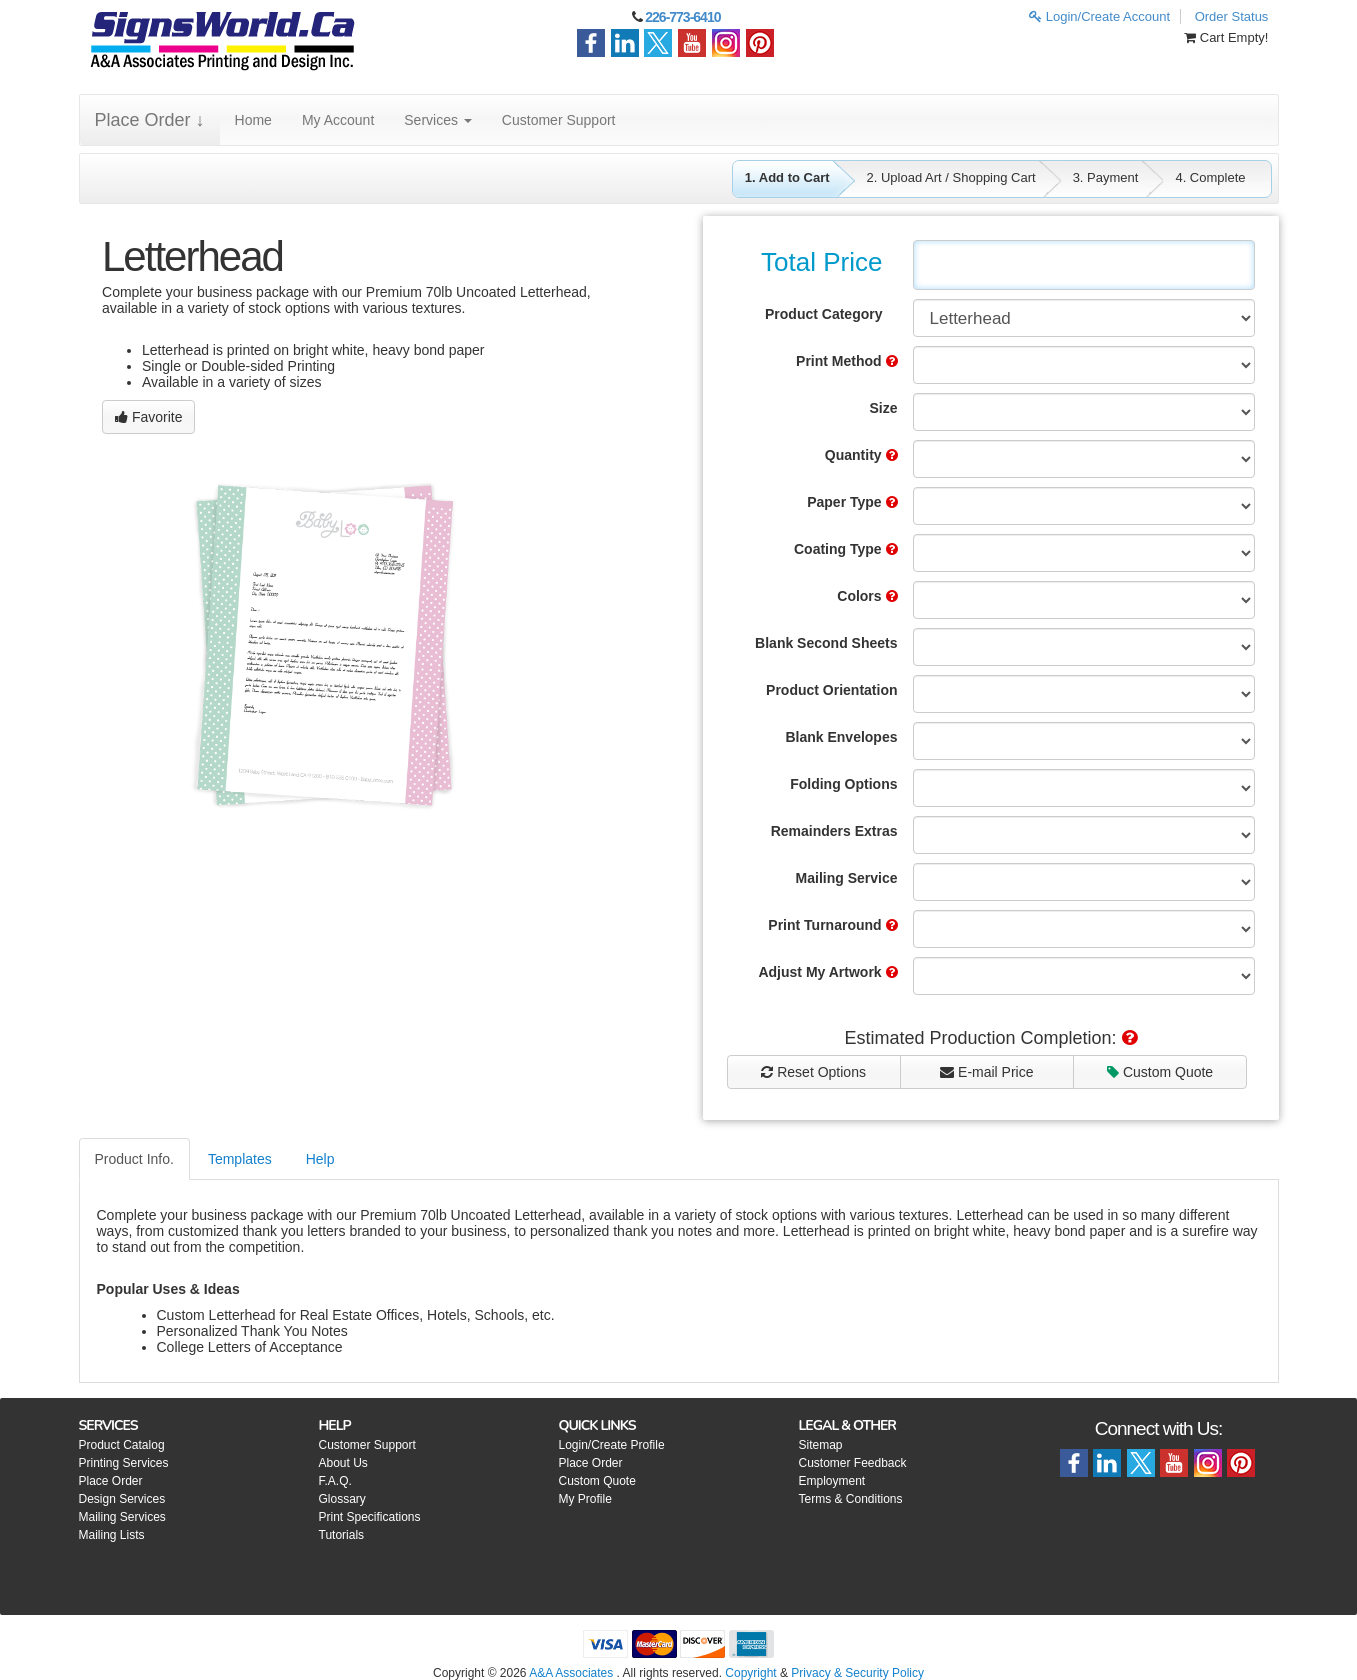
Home (253, 120)
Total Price (821, 262)
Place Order (111, 1481)
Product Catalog (122, 1445)
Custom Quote (1160, 1072)
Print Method (846, 361)
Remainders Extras (834, 831)
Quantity (861, 455)
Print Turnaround (832, 925)
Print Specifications (370, 1517)
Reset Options (813, 1072)
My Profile (585, 1499)
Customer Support (559, 120)
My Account (338, 120)
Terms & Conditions (851, 1499)
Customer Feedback (853, 1463)
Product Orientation (831, 690)
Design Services (122, 1499)
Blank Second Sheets (826, 643)
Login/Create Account (1099, 16)
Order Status (1232, 16)
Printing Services (124, 1463)
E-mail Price (986, 1072)
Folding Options (843, 784)
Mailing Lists (112, 1535)
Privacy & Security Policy (857, 1673)
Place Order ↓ (150, 120)
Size (883, 408)
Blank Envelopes (841, 737)
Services (438, 120)
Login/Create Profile (612, 1445)
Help (320, 1159)
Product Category (823, 314)
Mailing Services (122, 1517)
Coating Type (846, 549)
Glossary (342, 1499)
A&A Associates (571, 1673)
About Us (343, 1463)
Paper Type (852, 502)
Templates (240, 1159)
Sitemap (821, 1445)
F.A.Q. (335, 1481)
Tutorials (342, 1535)
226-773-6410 (682, 17)
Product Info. (134, 1159)
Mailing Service (847, 878)
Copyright (750, 1673)
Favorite (148, 417)
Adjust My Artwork (827, 972)
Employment (832, 1481)
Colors (867, 596)
